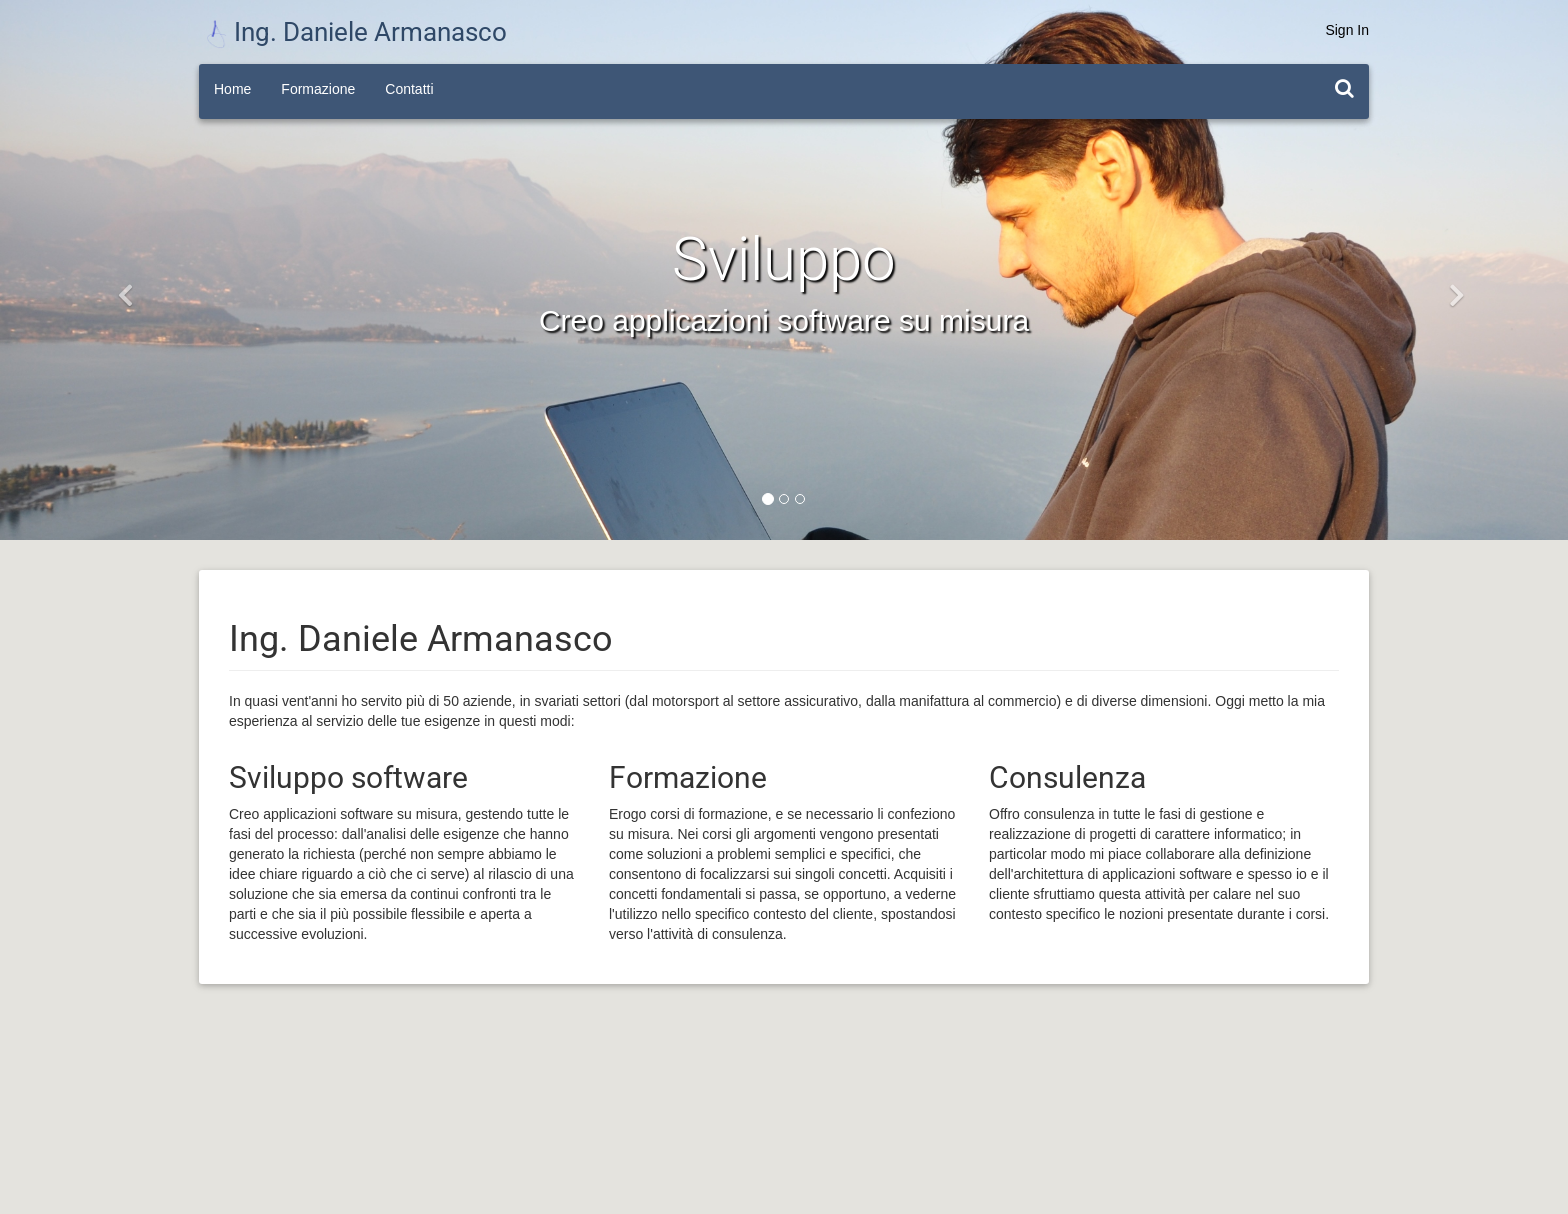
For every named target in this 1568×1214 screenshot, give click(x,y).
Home (232, 89)
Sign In (1347, 30)
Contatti (409, 89)
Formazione (318, 89)
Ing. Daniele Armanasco (356, 32)
